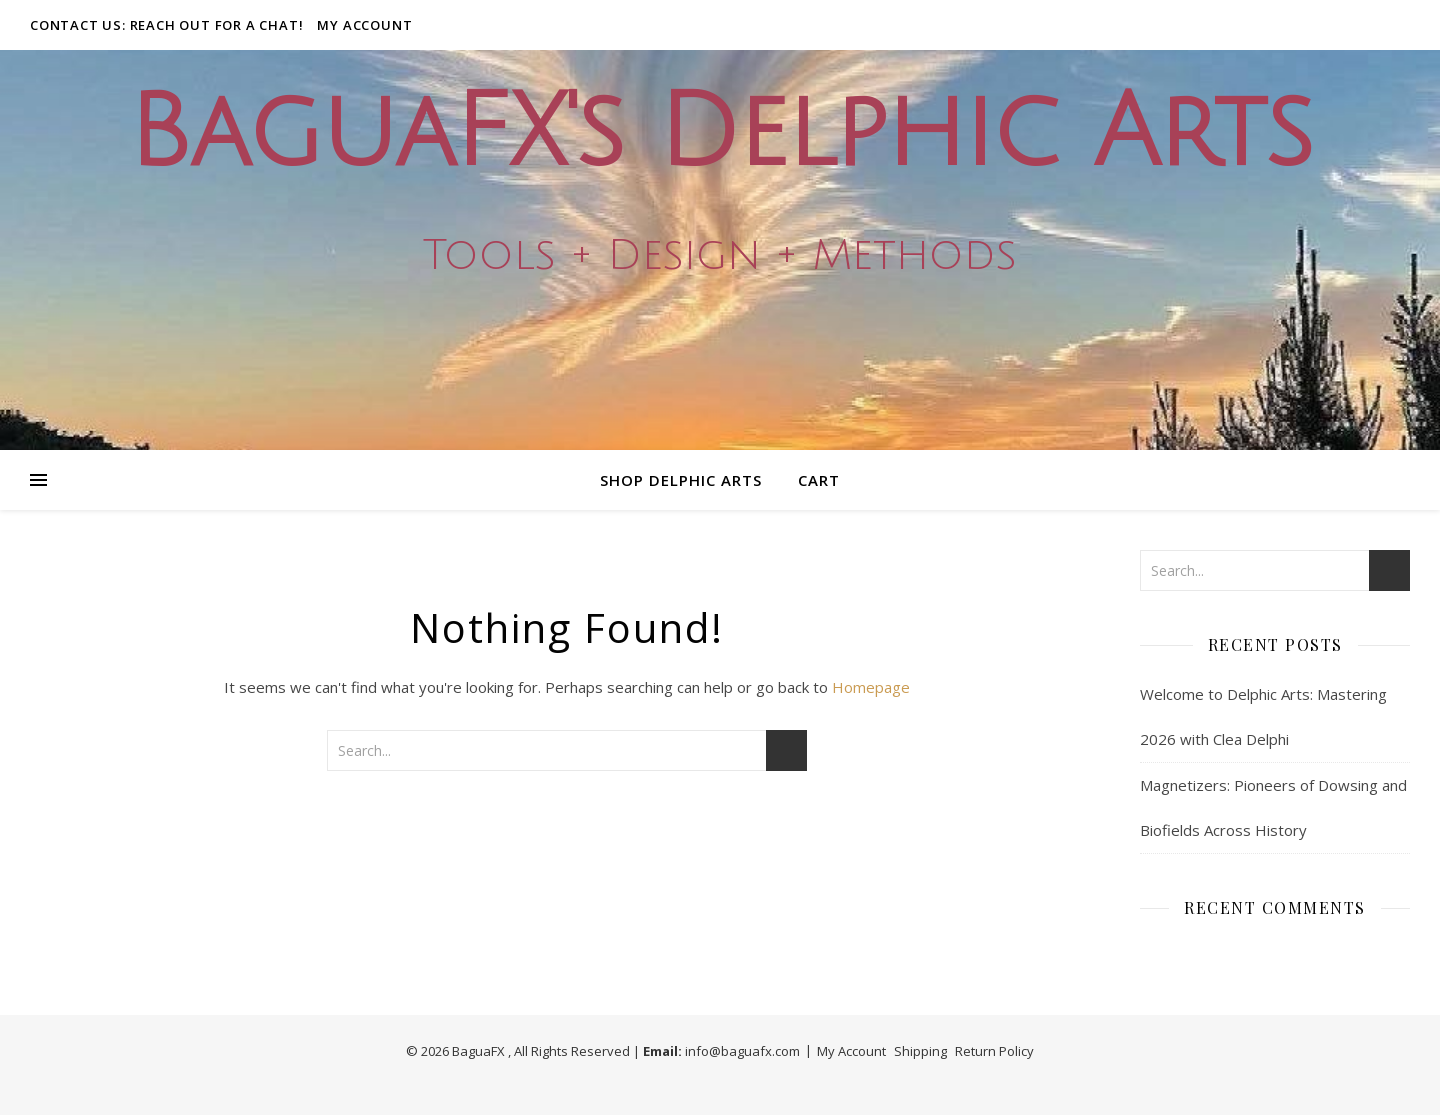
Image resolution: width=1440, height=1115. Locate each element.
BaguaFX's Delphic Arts (720, 133)
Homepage (871, 687)
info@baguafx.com (742, 1051)
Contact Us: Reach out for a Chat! (166, 25)
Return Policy (994, 1051)
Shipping (920, 1051)
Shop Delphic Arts (681, 480)
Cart (819, 480)
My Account (364, 25)
